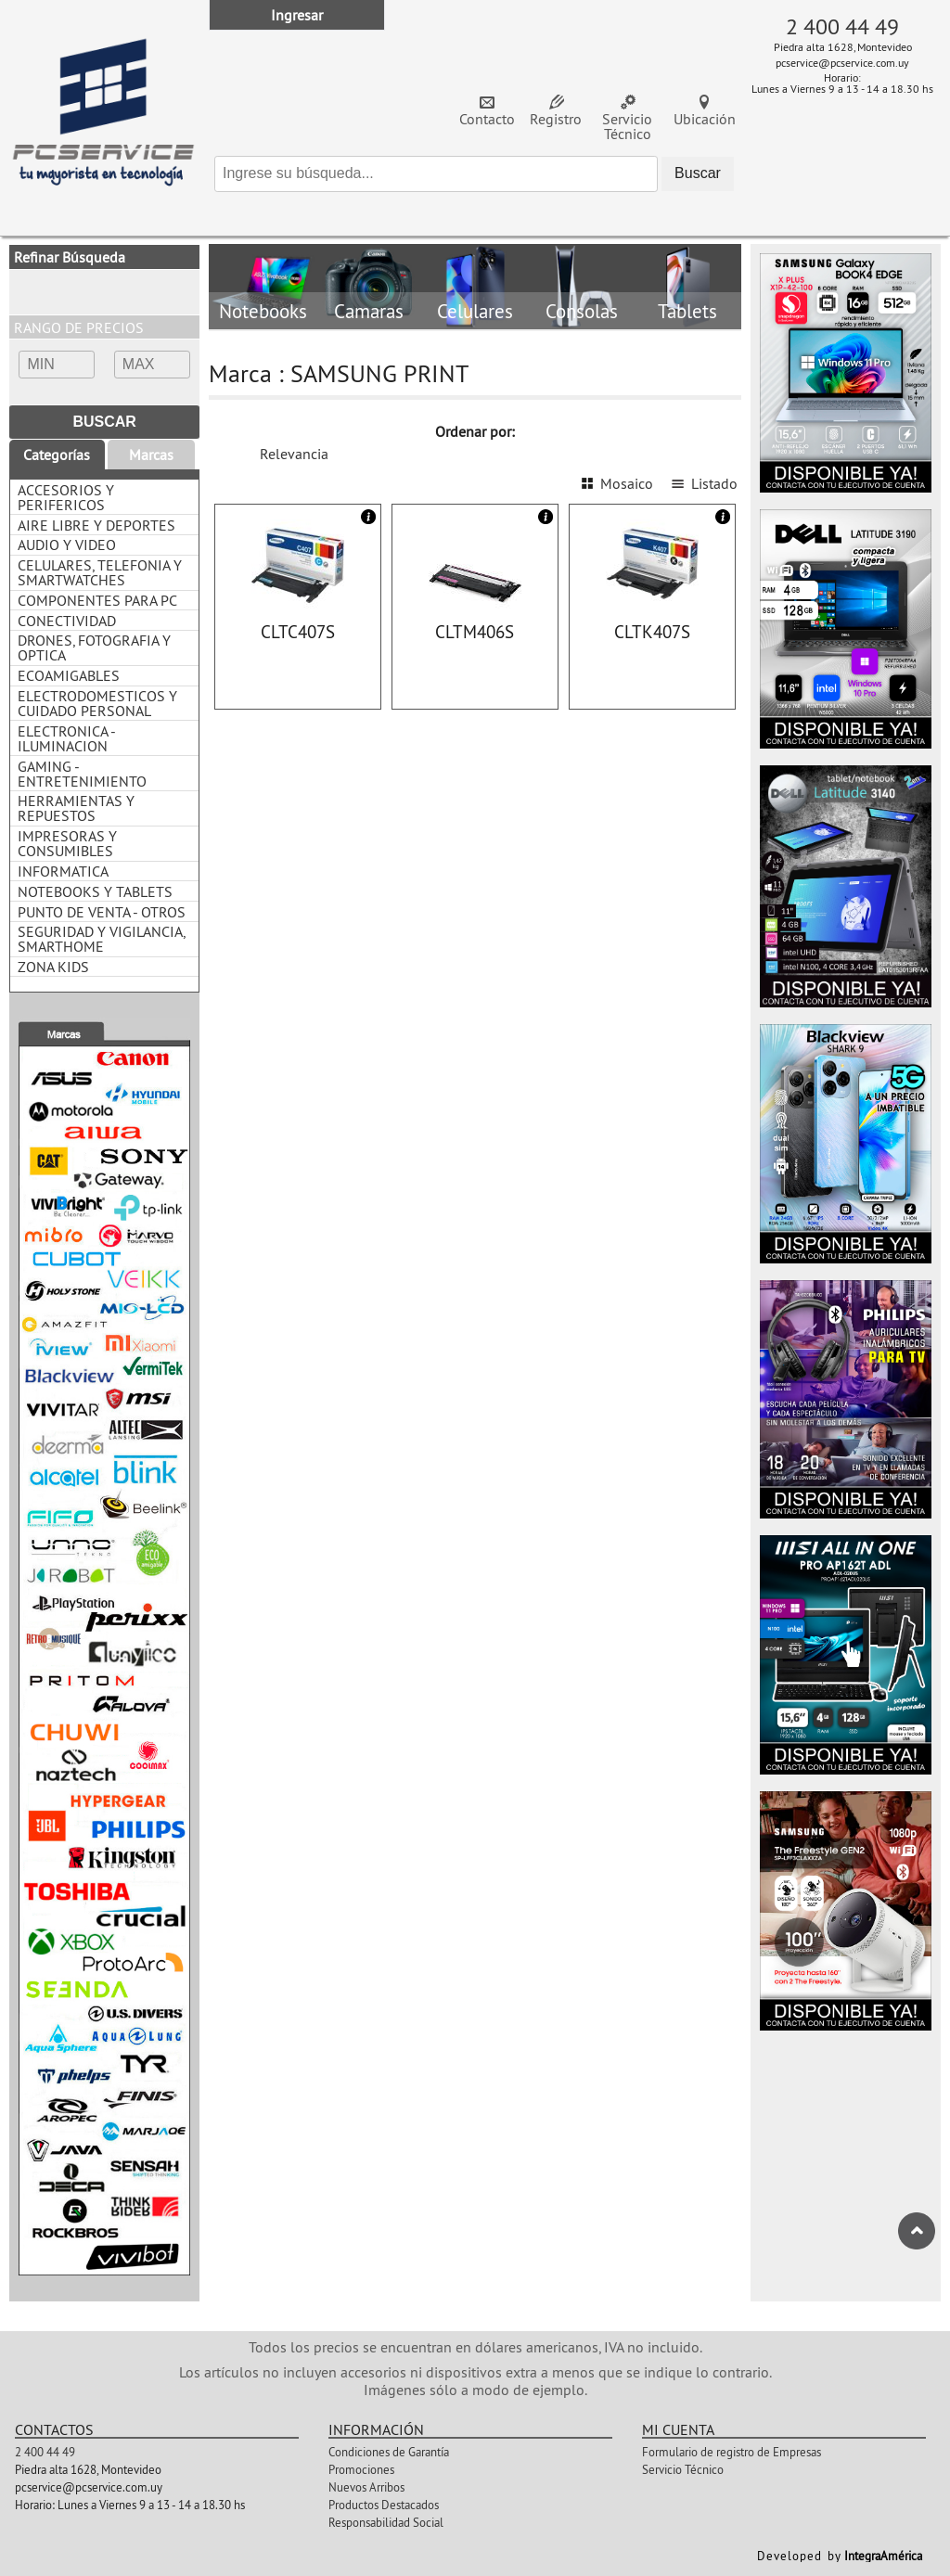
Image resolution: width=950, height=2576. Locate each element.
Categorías (56, 454)
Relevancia (294, 453)
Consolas (582, 312)
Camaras (369, 312)
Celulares (475, 312)
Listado (714, 483)
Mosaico (626, 483)
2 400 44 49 (842, 26)
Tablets (687, 312)
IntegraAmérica (883, 2555)
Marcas (151, 454)
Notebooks (262, 312)
